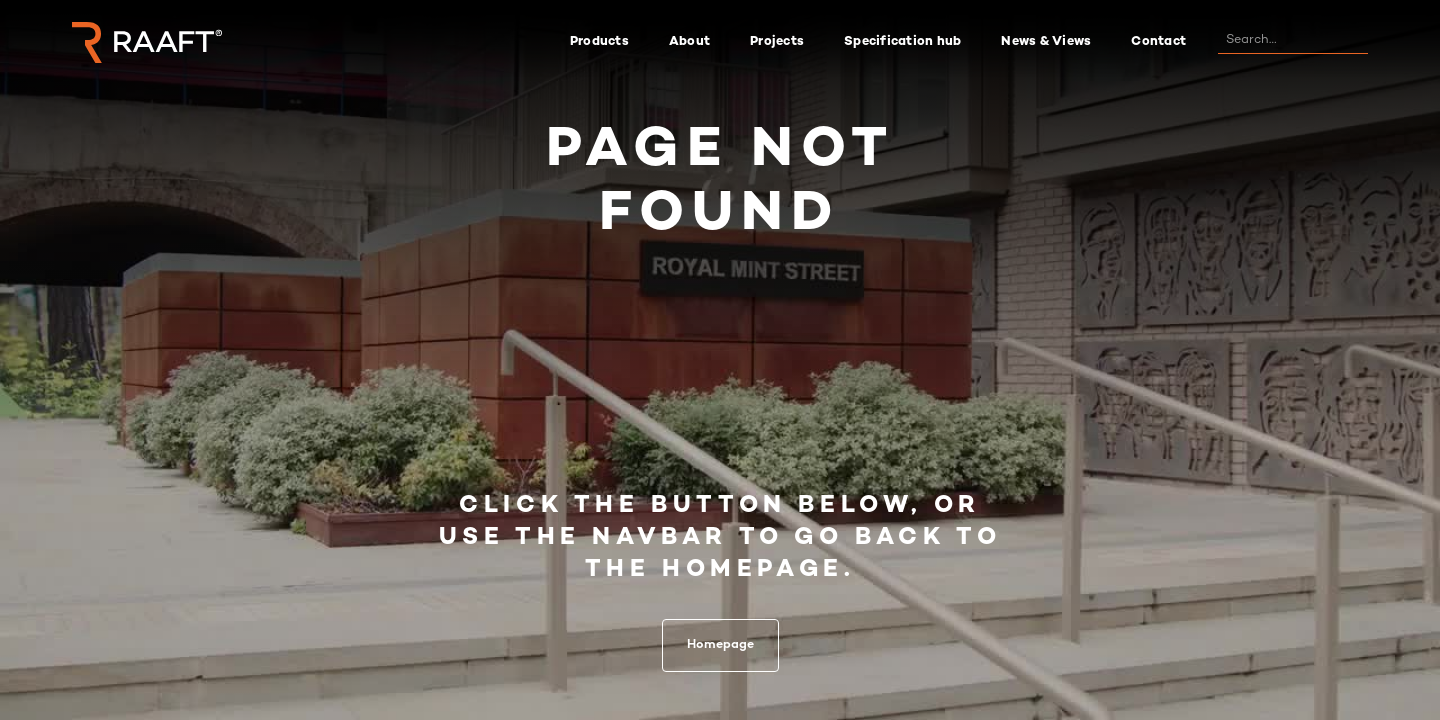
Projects (777, 42)
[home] (147, 42)
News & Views (1046, 42)
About (689, 42)
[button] (599, 42)
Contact (1158, 42)
